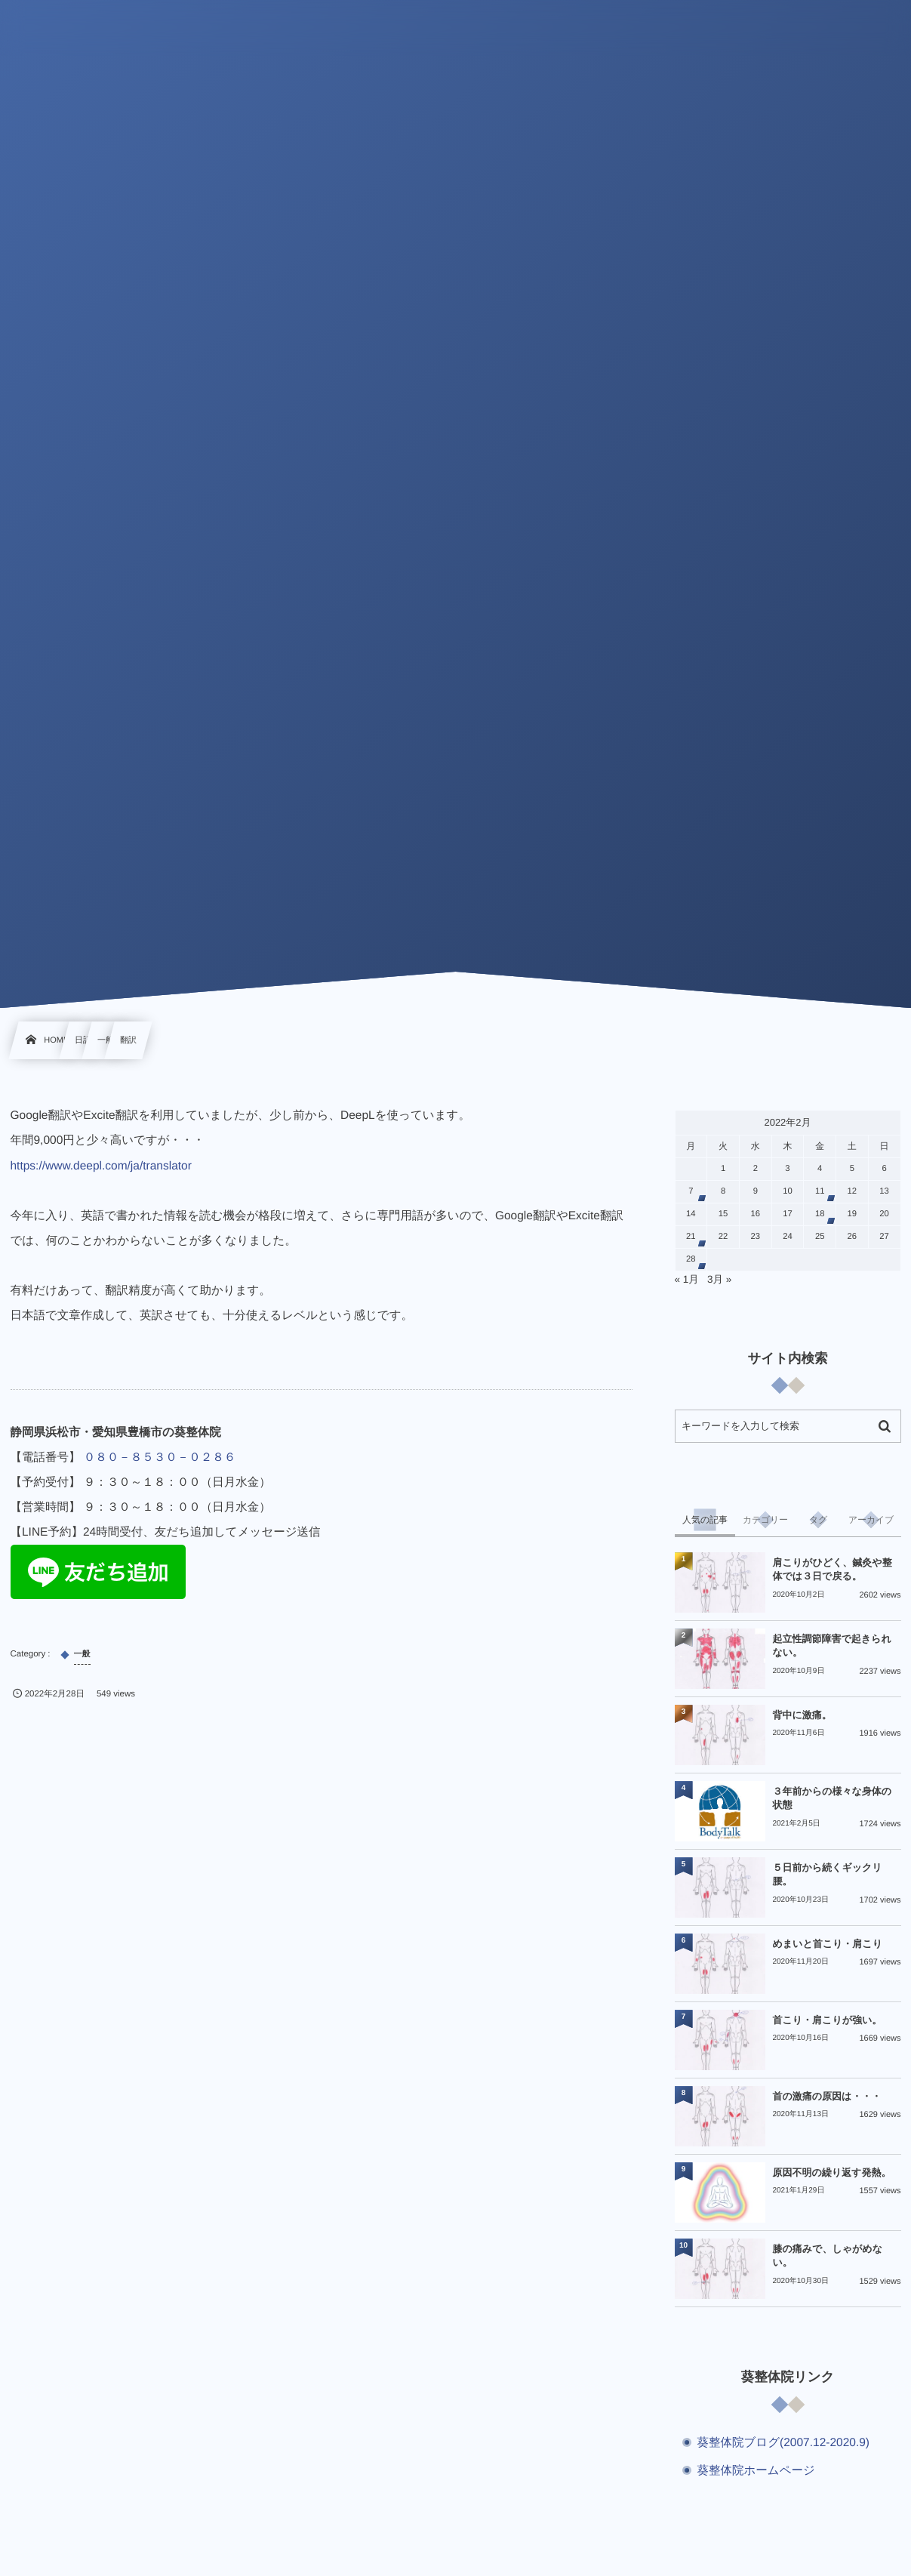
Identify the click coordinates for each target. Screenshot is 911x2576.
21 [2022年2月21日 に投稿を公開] (691, 1236)
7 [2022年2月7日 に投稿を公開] (690, 1191)
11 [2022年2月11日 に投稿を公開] (820, 1191)
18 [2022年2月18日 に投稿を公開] (820, 1214)
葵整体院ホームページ (756, 2470)
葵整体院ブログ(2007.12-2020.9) (783, 2442)
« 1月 (687, 1279)
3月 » (719, 1279)
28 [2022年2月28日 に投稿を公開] (691, 1259)
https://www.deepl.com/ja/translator (101, 1166)
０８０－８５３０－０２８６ (160, 1457)
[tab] (705, 1519)
